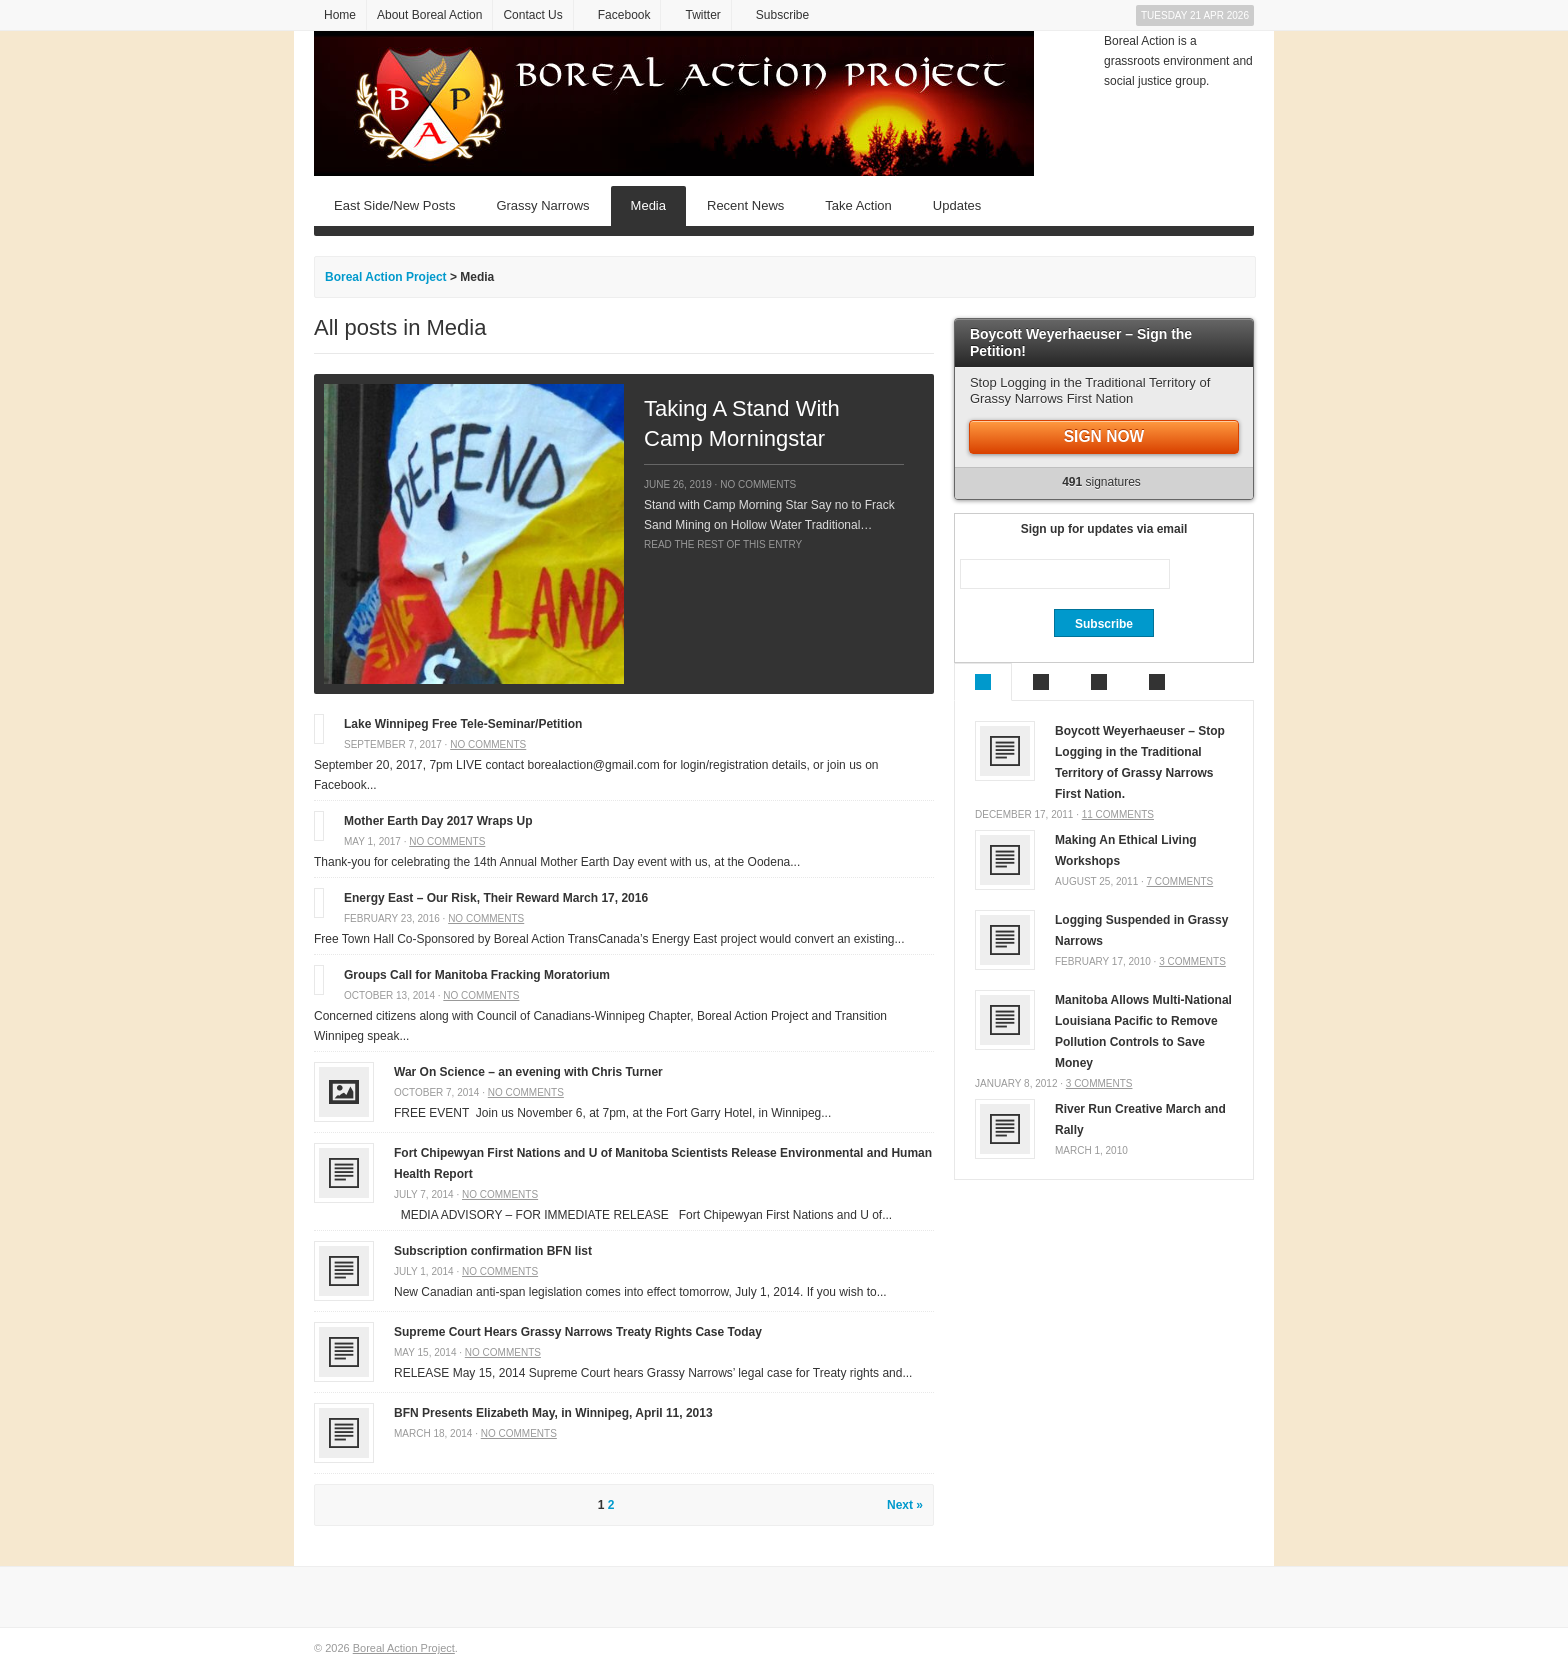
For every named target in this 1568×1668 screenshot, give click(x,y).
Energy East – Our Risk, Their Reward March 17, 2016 (496, 898)
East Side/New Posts (394, 205)
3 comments (1192, 961)
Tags (1157, 682)
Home (340, 15)
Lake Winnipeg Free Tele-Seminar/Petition (463, 724)
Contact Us (532, 15)
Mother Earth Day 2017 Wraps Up (438, 821)
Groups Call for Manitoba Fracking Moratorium (477, 975)
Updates (957, 205)
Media (648, 205)
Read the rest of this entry (723, 544)
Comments (1099, 682)
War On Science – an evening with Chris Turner (528, 1072)
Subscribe (782, 15)
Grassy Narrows (542, 205)
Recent (1041, 682)
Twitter (702, 15)
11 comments (1118, 814)
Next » (905, 1505)
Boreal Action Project (404, 1648)
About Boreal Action (429, 15)
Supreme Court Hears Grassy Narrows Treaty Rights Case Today (578, 1332)
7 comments (1180, 881)
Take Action (858, 205)
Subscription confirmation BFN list (493, 1251)
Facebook (624, 15)
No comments (758, 484)
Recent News (745, 205)
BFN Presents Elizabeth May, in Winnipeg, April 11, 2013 (553, 1413)
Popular (983, 682)
